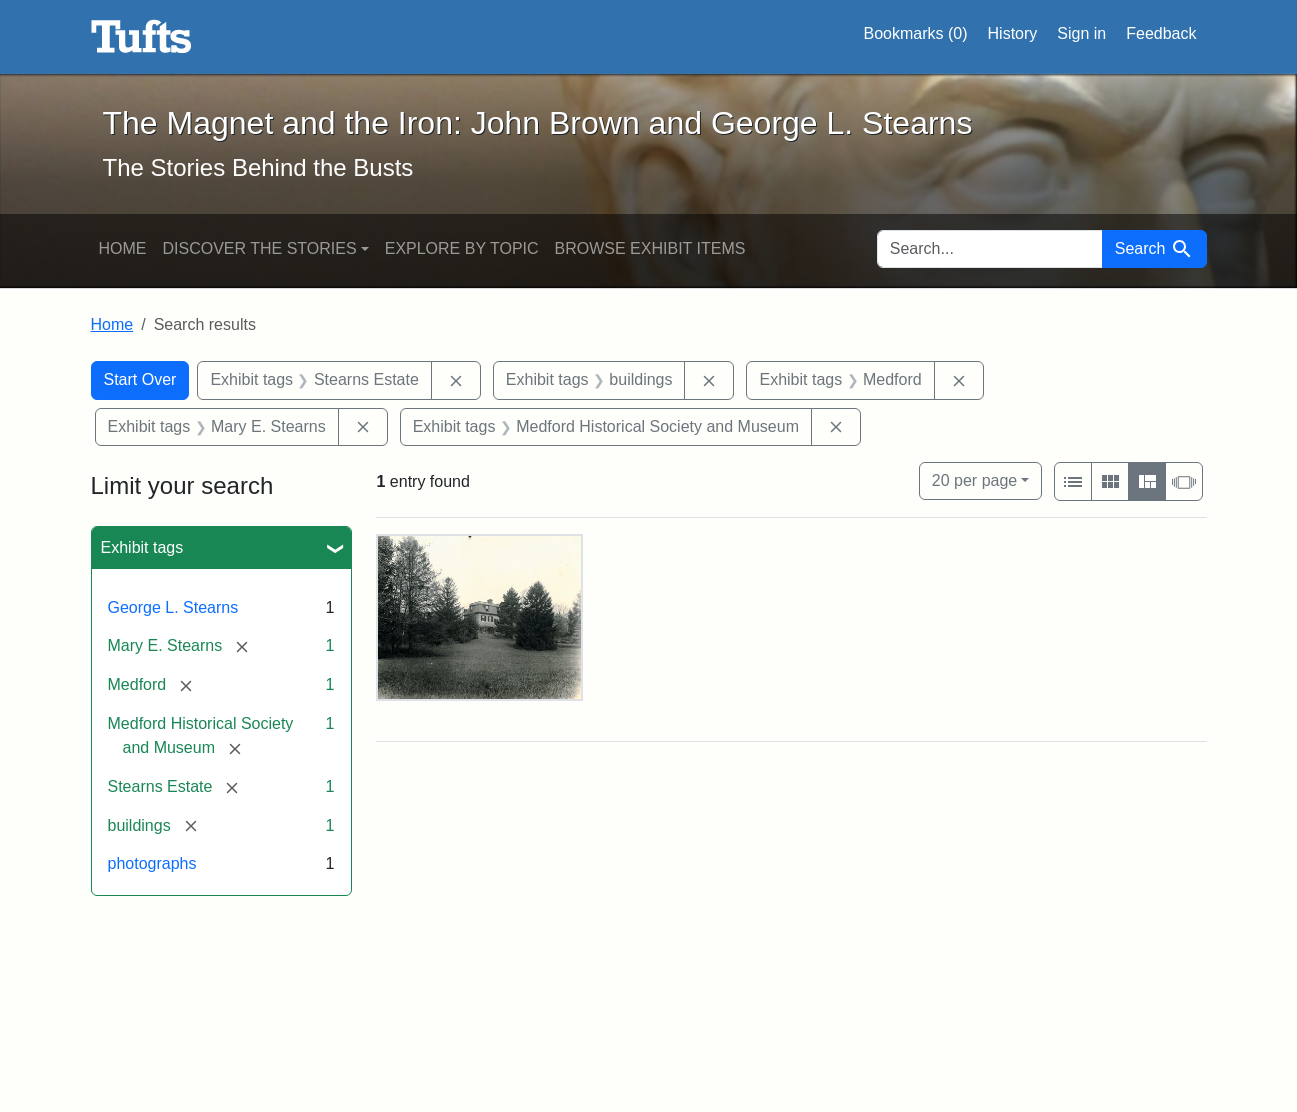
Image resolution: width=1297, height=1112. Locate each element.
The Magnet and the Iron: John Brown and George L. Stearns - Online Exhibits (141, 37)
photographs (152, 863)
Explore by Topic (462, 248)
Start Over (140, 379)
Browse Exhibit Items (650, 248)
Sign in (1081, 33)
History (1013, 33)
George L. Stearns (173, 607)
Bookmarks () (916, 34)
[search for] (990, 249)
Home (123, 248)
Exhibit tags (142, 547)
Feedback (1161, 33)
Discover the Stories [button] (260, 248)
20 (974, 478)
